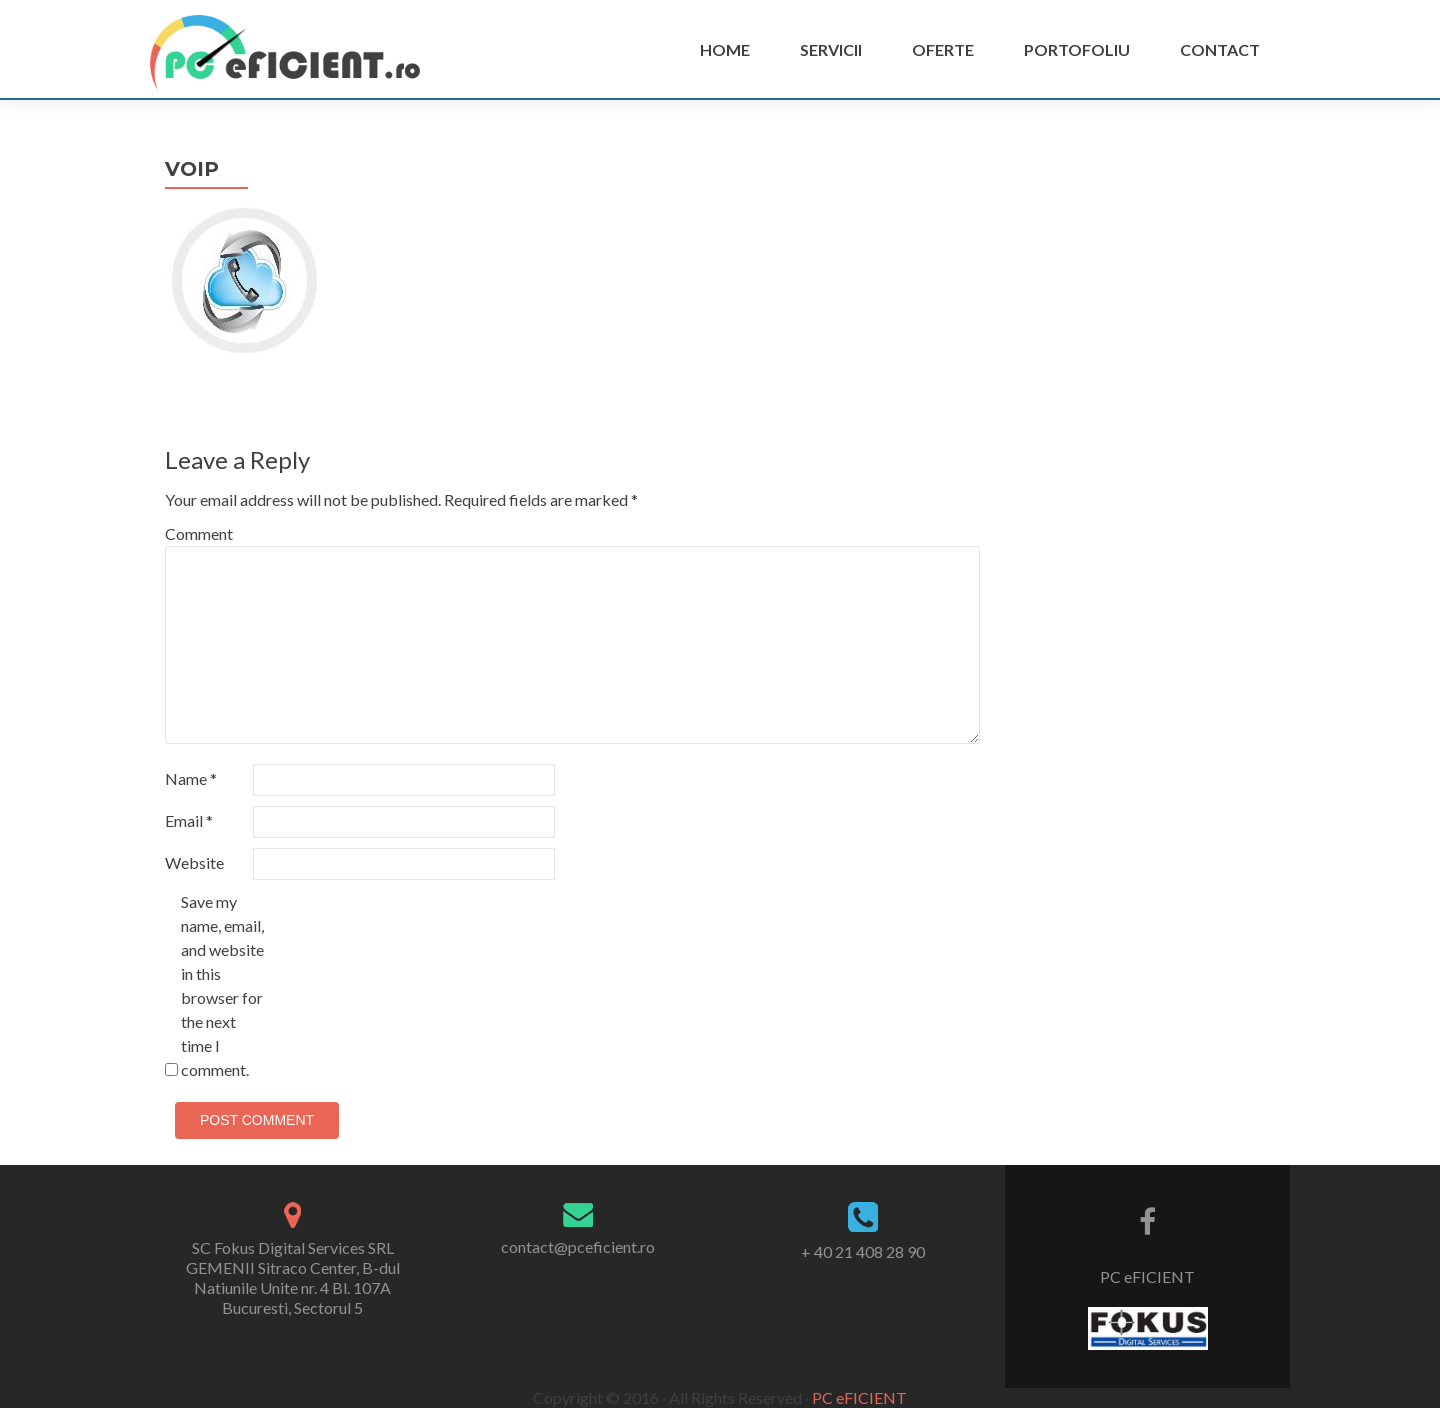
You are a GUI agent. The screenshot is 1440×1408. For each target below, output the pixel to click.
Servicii (831, 49)
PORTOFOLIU (1077, 49)
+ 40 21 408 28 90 (863, 1251)
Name (191, 778)
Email (189, 820)
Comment (199, 533)
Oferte (943, 49)
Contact (1220, 49)
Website (194, 862)
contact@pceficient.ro (578, 1246)
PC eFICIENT (1147, 1276)
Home (725, 49)
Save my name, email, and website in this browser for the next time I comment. (222, 985)
